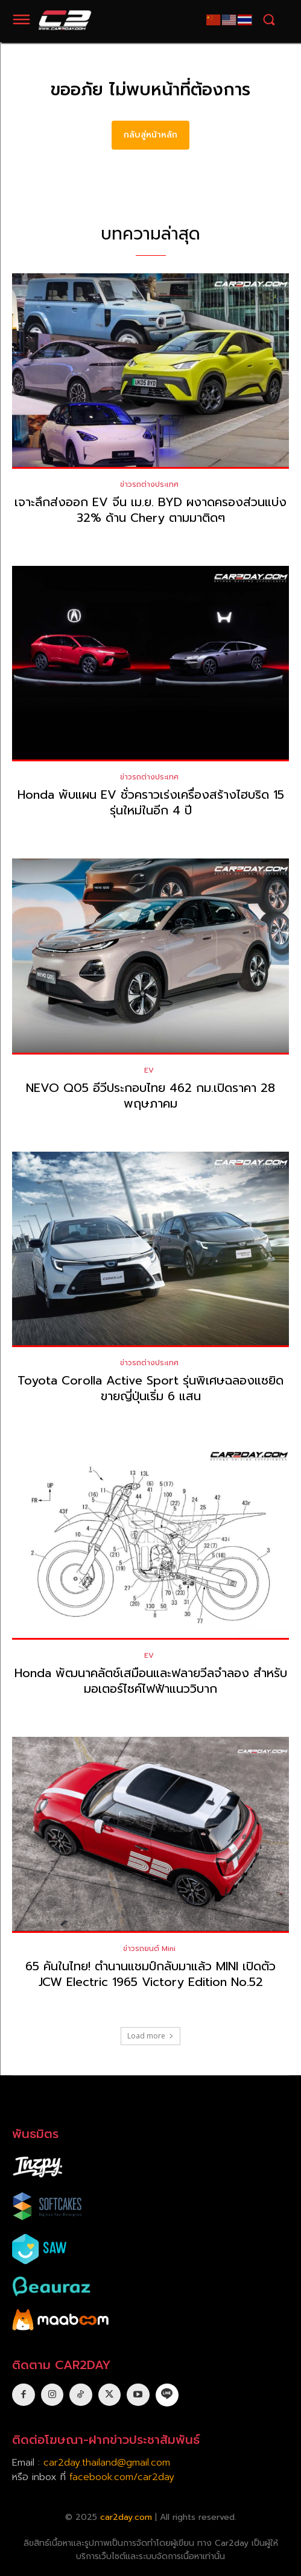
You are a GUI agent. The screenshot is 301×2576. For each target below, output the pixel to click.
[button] (269, 20)
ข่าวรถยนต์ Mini (149, 1948)
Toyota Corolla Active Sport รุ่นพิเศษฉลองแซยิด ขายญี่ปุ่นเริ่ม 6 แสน (150, 1388)
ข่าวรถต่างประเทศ (149, 484)
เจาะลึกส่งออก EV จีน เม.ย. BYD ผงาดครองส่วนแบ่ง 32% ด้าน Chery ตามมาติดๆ (150, 510)
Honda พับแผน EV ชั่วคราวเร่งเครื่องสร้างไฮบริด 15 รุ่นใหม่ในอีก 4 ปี (150, 802)
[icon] (167, 2394)
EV (149, 1070)
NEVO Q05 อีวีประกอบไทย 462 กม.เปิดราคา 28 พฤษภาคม (150, 1095)
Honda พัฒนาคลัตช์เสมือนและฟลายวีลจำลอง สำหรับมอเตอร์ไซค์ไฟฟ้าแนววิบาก (150, 1681)
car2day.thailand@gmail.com (106, 2462)
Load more (150, 2036)
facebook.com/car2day (121, 2477)
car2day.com (126, 2517)
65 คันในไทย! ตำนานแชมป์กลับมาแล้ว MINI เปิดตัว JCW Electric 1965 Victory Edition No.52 (150, 1974)
